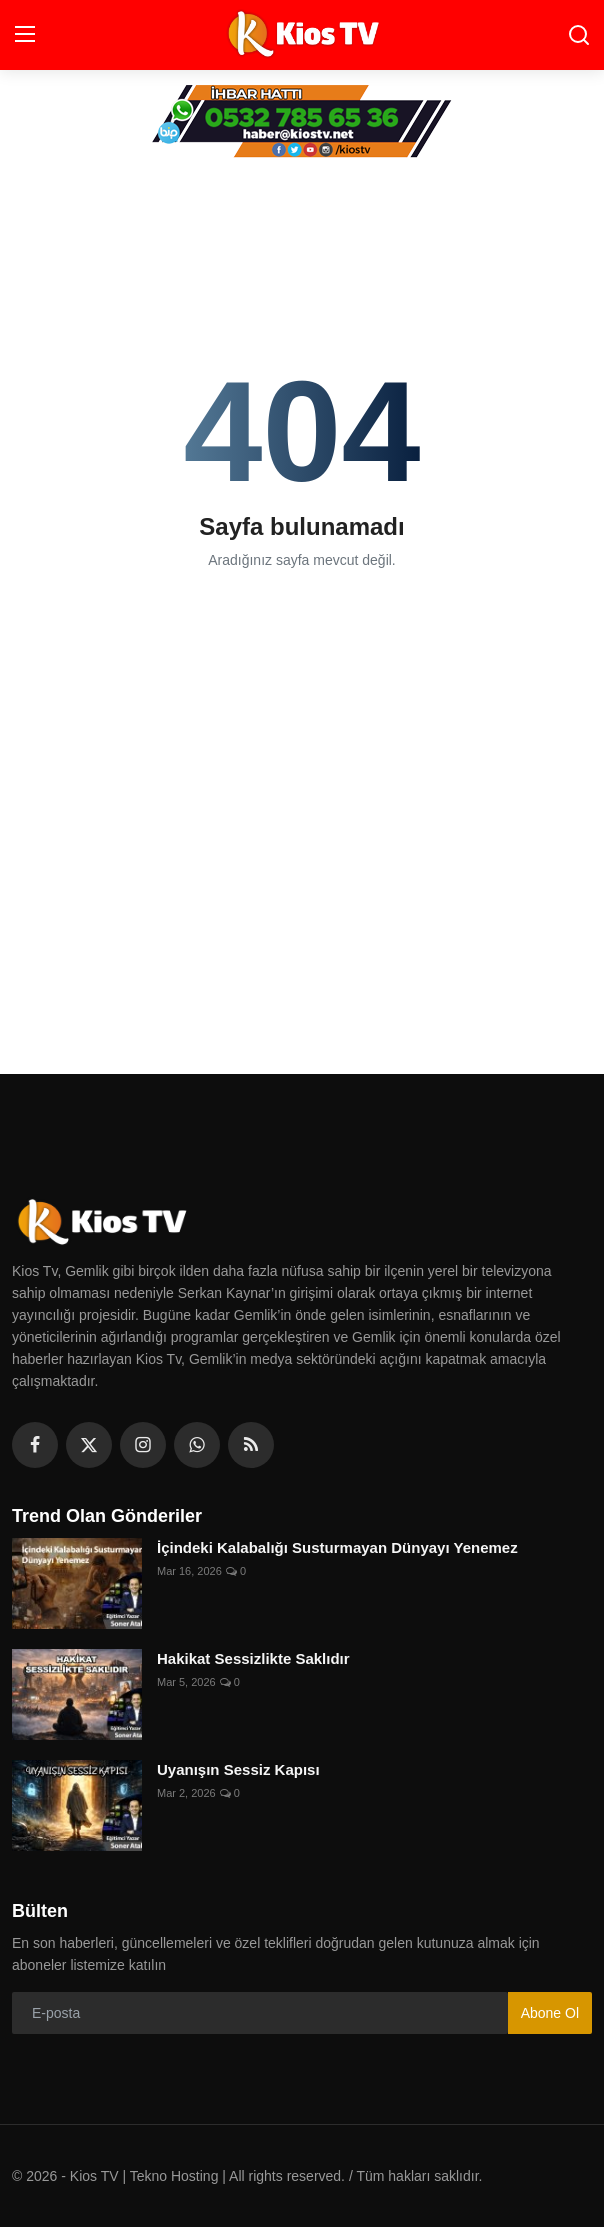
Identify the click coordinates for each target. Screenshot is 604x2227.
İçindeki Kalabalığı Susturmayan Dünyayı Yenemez (337, 1547)
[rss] (251, 1445)
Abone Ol (550, 2013)
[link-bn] (302, 121)
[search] (579, 35)
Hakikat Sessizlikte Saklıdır (253, 1658)
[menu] (25, 35)
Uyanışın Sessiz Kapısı (238, 1769)
